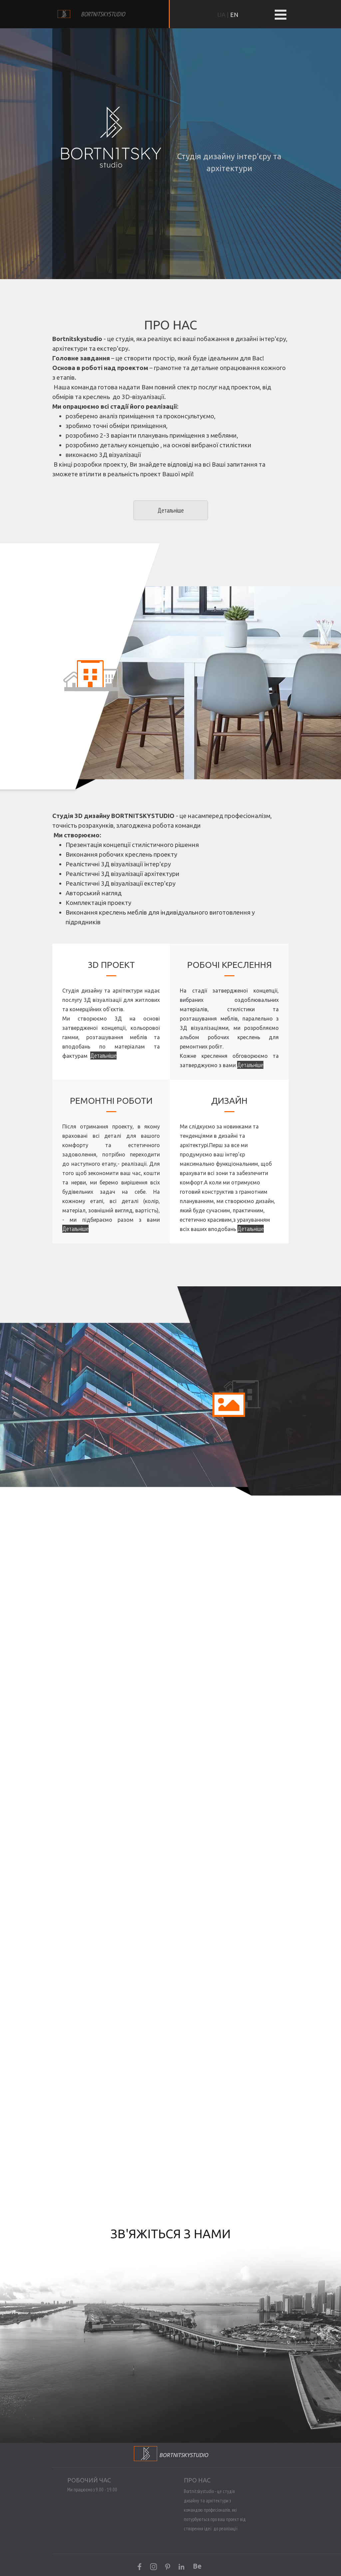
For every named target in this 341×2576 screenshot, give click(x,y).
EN (234, 14)
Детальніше (250, 1065)
